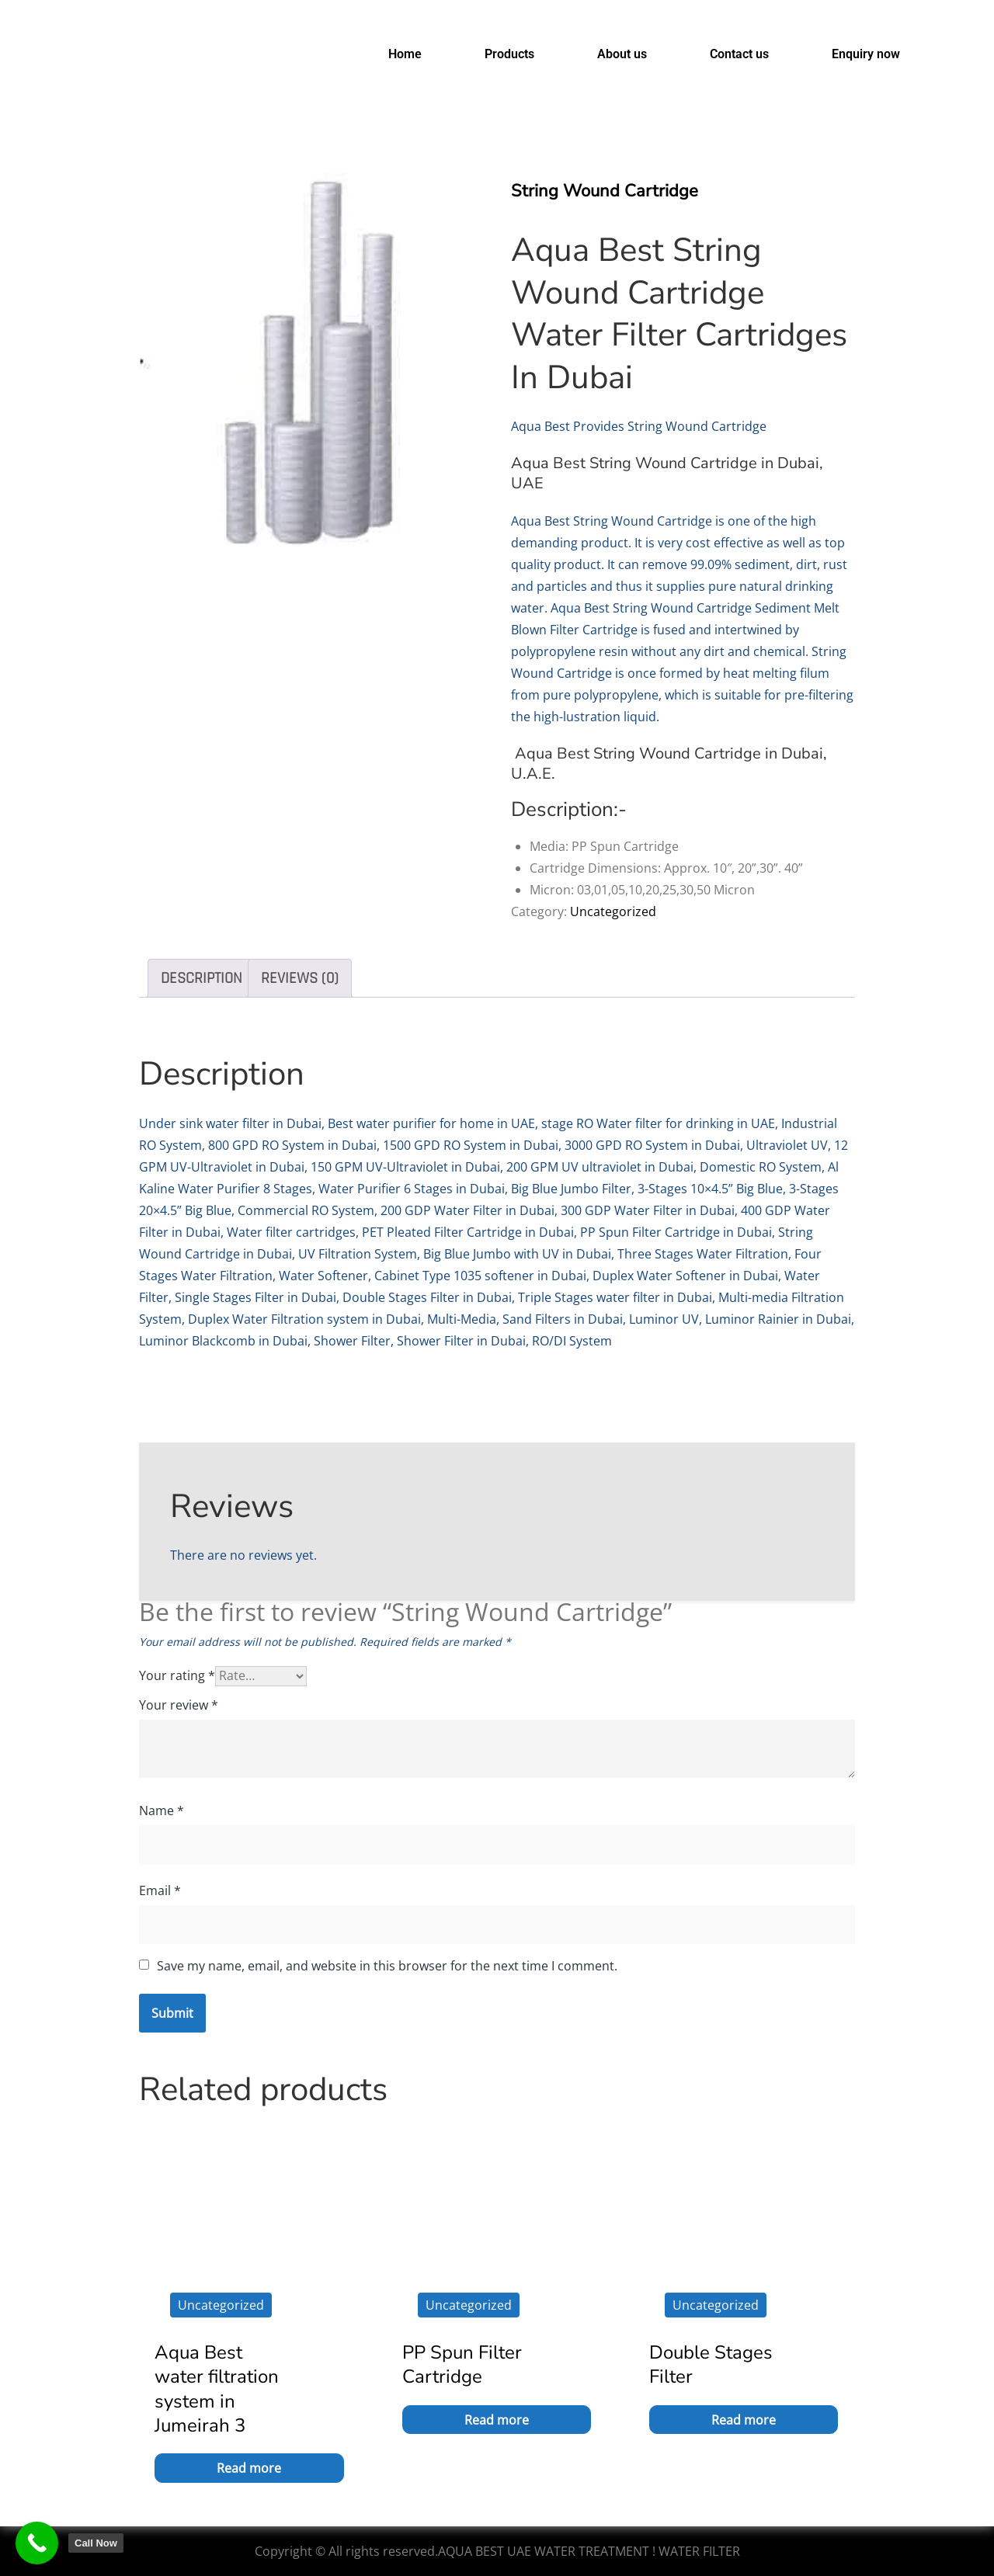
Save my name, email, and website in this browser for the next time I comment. (387, 1966)
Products (509, 54)
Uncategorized (613, 911)
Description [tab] (201, 978)
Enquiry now (866, 54)
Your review (178, 1704)
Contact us (739, 54)
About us (622, 54)
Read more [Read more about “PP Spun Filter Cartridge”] (496, 2419)
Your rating (177, 1675)
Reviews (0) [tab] (300, 978)
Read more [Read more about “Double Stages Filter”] (743, 2419)
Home (405, 54)
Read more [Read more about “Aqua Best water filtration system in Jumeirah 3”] (249, 2468)
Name (161, 1810)
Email (160, 1890)
